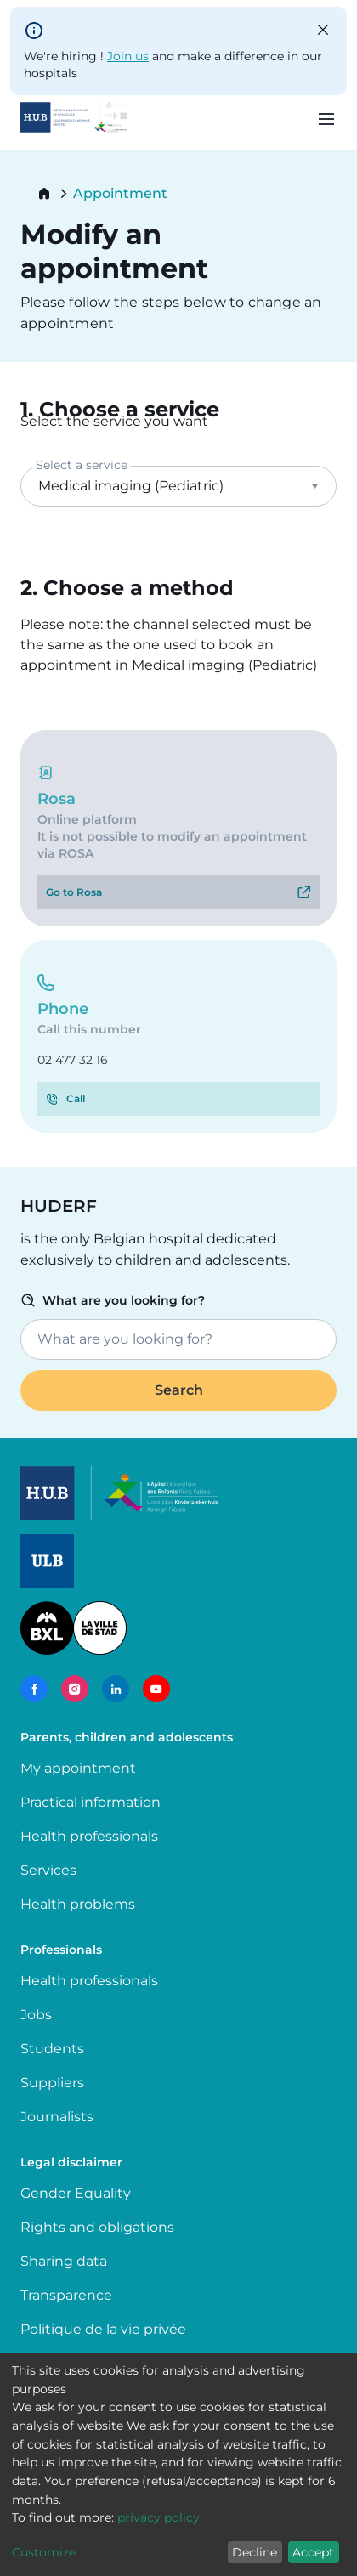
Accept (313, 2552)
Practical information (93, 1802)
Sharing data (63, 2261)
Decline (254, 2552)
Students (52, 2049)
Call (75, 1098)
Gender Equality (75, 2193)
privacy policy (158, 2517)
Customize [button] (44, 2552)
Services (48, 1870)
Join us (128, 56)
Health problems (77, 1904)
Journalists (57, 2117)
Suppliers (52, 2083)
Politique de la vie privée (103, 2329)
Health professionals (89, 1836)
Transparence (66, 2295)
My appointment (78, 1768)
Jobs (36, 2015)
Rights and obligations (97, 2227)
